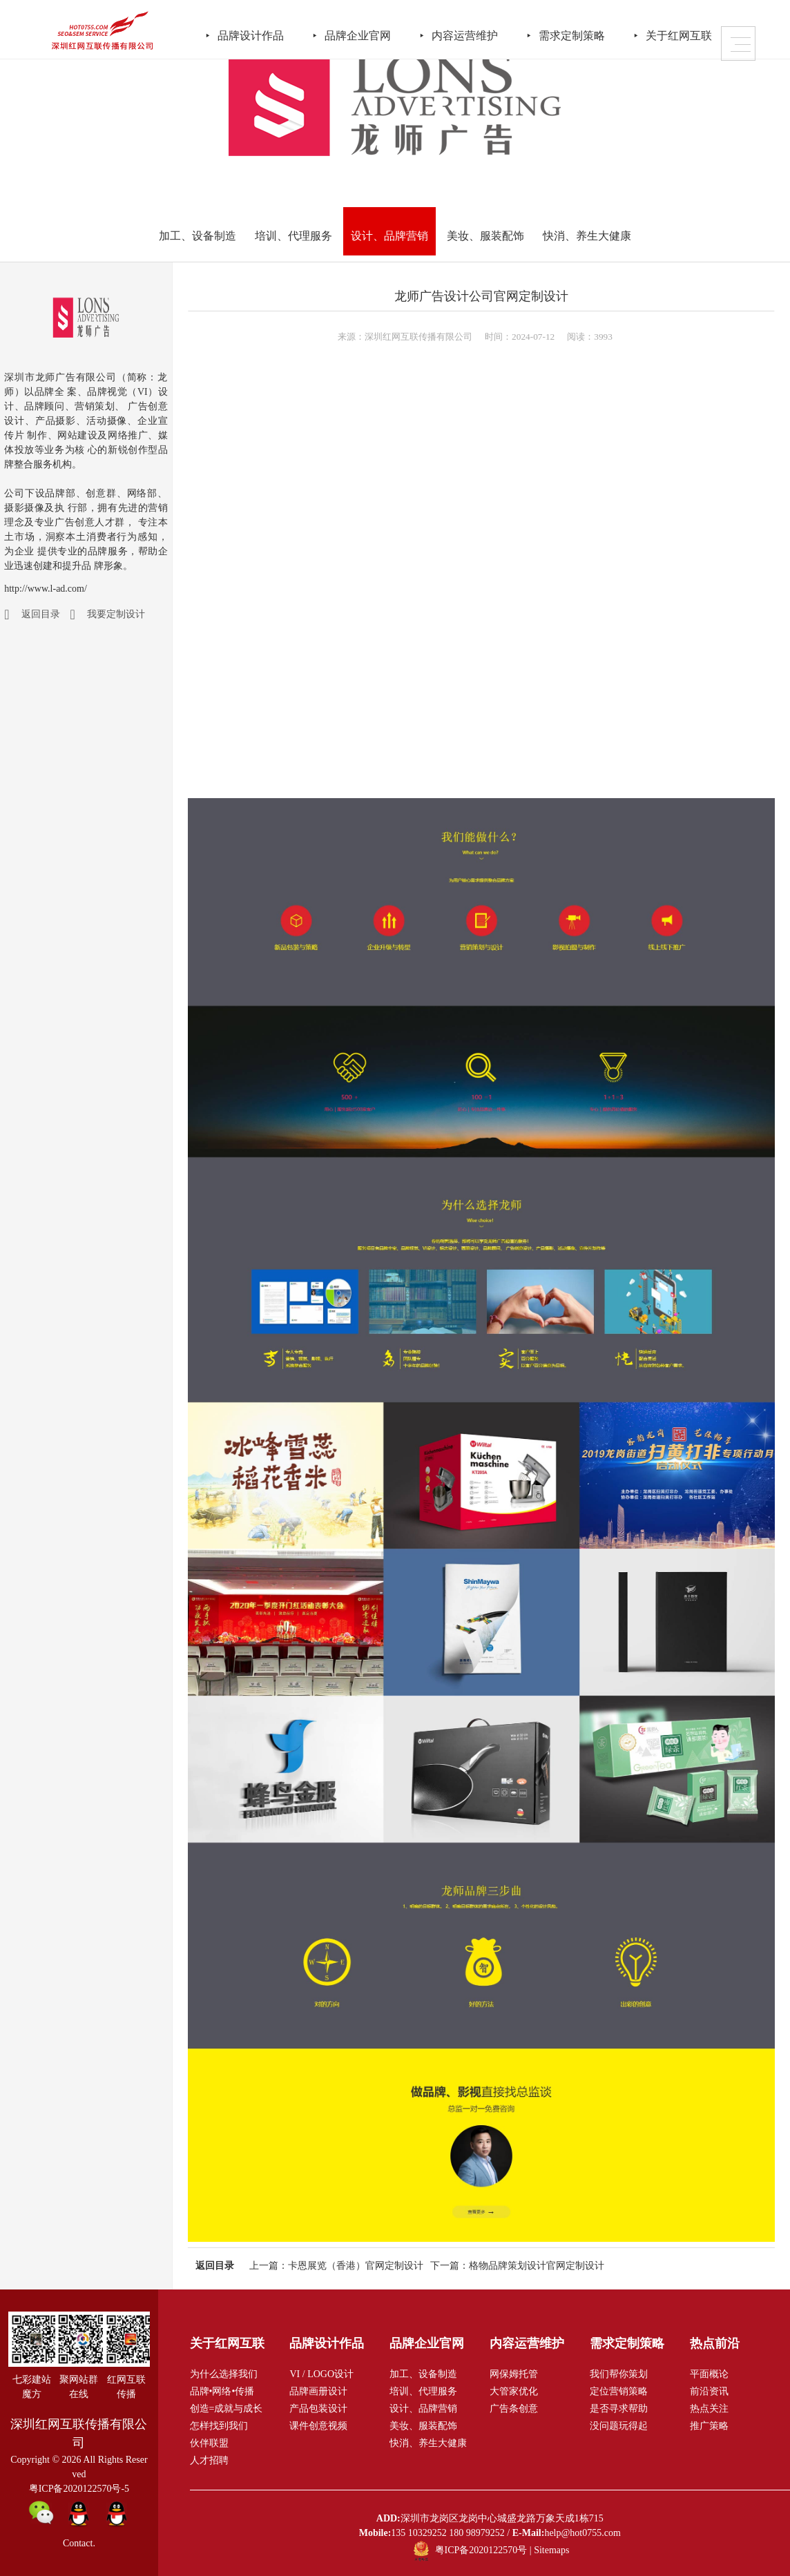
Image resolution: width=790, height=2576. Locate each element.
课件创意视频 (318, 2426)
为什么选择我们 (224, 2374)
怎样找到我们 (219, 2426)
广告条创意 (514, 2408)
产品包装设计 (318, 2408)
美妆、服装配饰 (485, 236)
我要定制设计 (116, 614)
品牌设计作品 (262, 33)
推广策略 (709, 2426)
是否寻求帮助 (619, 2408)
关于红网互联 (699, 33)
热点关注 (709, 2408)
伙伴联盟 (209, 2443)
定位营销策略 (619, 2391)
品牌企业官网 (371, 33)
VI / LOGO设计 (321, 2374)
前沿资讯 (709, 2391)
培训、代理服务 (293, 236)
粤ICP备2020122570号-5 (79, 2488)
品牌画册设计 (318, 2391)
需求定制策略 (590, 33)
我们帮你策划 (619, 2374)
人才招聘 (209, 2460)
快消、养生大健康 (587, 236)
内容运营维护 (480, 33)
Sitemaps (551, 2550)
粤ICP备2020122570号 (481, 2550)
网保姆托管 (514, 2374)
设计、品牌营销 (389, 236)
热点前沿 (715, 2343)
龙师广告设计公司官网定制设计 (481, 296)
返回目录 (40, 614)
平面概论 (709, 2374)
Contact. (79, 2543)
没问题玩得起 (619, 2426)
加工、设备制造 (197, 236)
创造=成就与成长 (226, 2408)
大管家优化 (514, 2391)
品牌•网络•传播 (222, 2391)
